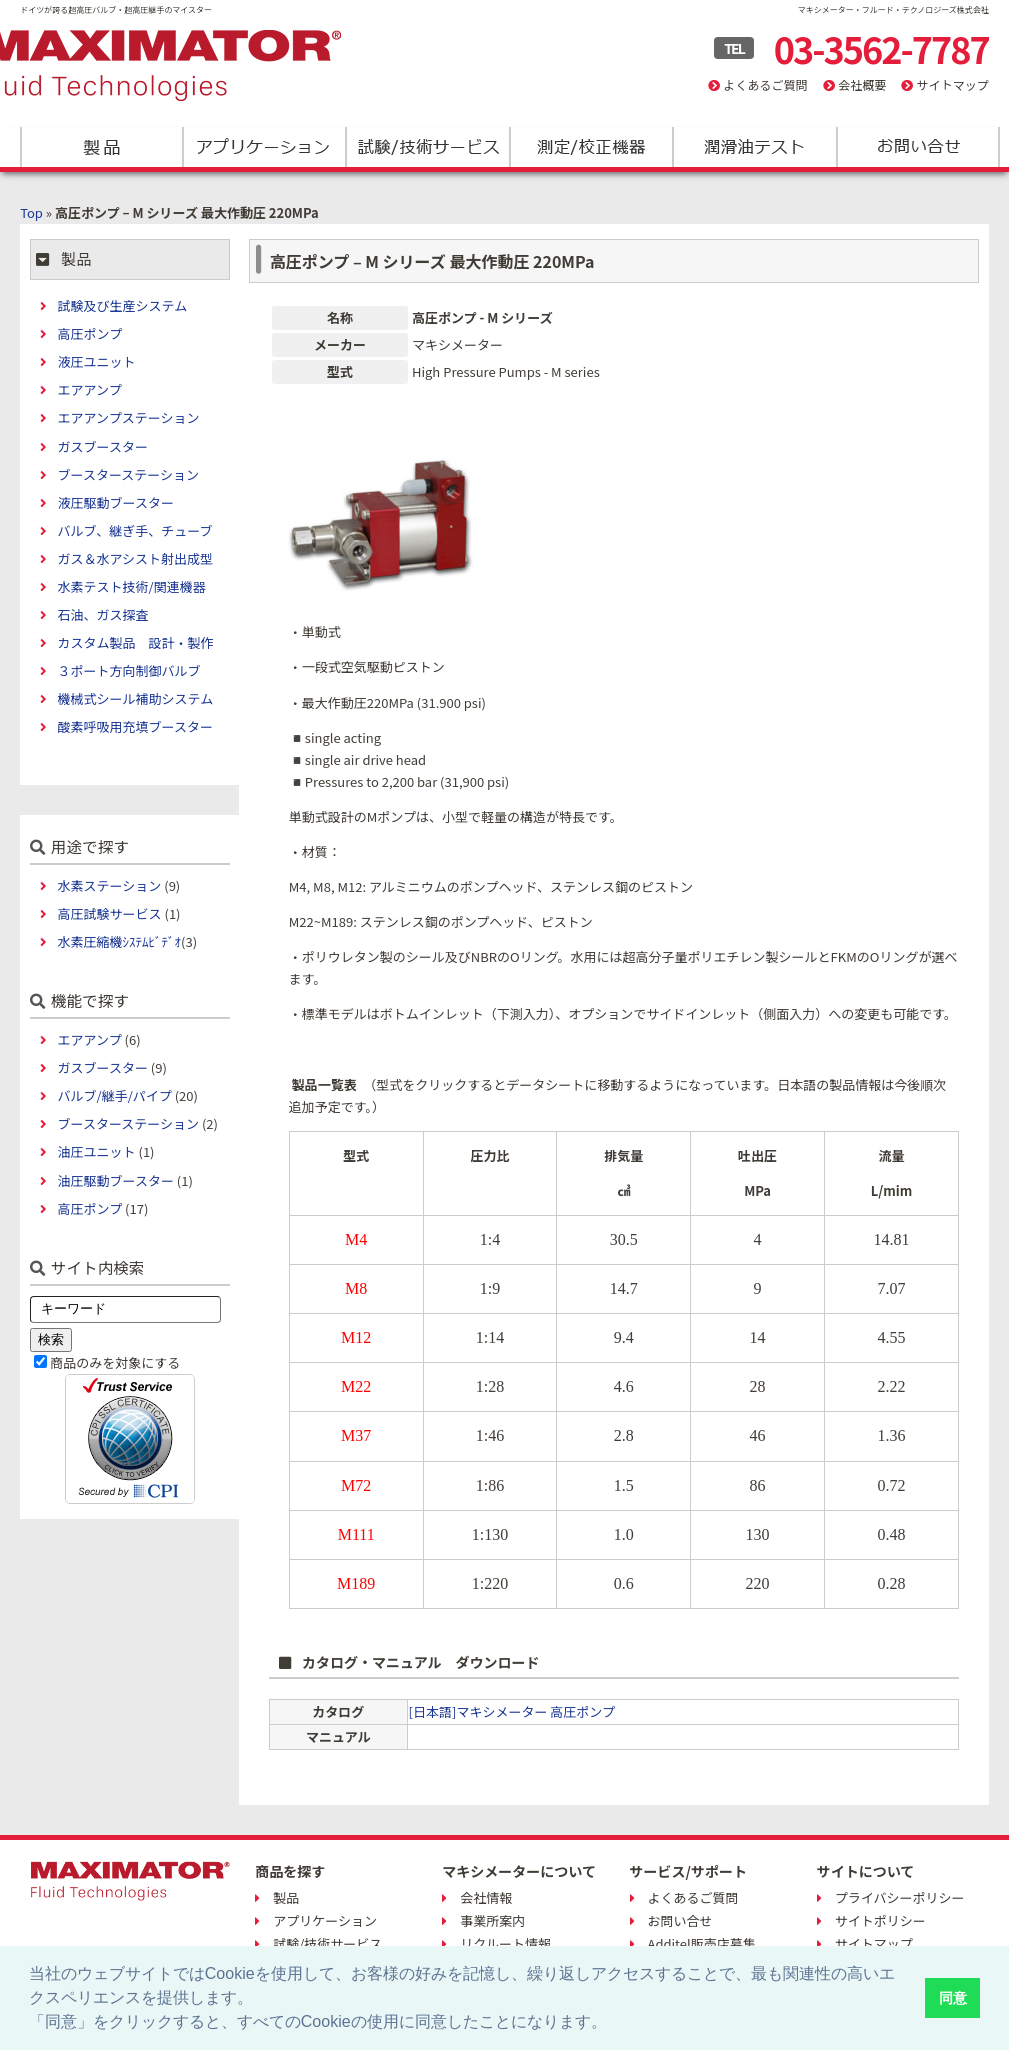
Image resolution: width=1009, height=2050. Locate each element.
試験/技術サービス (427, 147)
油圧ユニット (97, 1151)
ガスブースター (103, 446)
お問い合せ (680, 1920)
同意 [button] (953, 1998)
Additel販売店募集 (702, 1943)
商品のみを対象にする (115, 1362)
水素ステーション (110, 885)
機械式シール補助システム (136, 698)
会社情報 (486, 1897)
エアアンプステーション (129, 417)
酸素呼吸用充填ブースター (135, 726)
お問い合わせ (916, 147)
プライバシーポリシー (900, 1897)
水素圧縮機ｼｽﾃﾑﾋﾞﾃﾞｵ (120, 941)
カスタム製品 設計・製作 (136, 642)
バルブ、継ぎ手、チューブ (135, 530)
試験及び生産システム (123, 305)
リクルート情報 (505, 1943)
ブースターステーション (128, 474)
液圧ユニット (97, 361)
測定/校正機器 (590, 147)
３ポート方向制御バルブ (129, 670)
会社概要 (862, 84)
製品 (101, 147)
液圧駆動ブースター (116, 502)
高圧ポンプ (90, 333)
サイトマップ (953, 84)
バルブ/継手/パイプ (115, 1095)
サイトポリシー (880, 1920)
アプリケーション (264, 147)
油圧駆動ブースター (116, 1180)
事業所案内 (492, 1920)
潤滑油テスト (753, 147)
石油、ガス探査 (103, 614)
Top (31, 212)
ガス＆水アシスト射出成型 (135, 558)
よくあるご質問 (766, 84)
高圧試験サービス (110, 913)
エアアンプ (90, 389)
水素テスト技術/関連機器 (132, 586)
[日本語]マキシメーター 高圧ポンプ (512, 1711)
